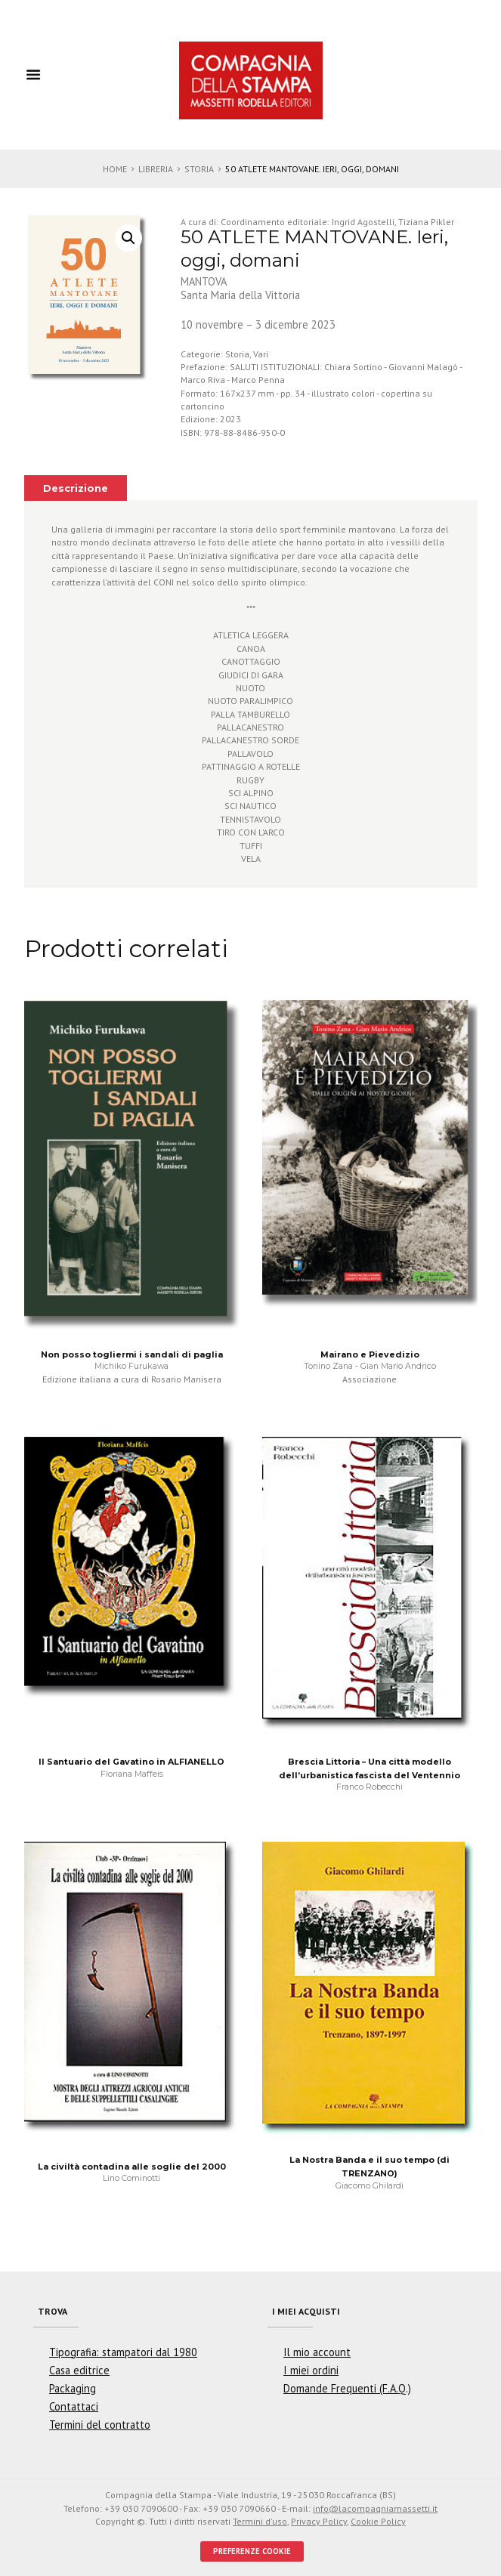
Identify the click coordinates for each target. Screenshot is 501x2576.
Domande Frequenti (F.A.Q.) (347, 2388)
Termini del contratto (99, 2424)
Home (115, 169)
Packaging (72, 2388)
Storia (199, 169)
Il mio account (317, 2352)
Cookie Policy (378, 2521)
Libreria (155, 169)
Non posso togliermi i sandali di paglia (132, 1354)
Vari (260, 354)
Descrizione (75, 488)
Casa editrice (79, 2370)
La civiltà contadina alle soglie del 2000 (132, 2166)
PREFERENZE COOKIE (252, 2551)
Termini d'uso (260, 2521)
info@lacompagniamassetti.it (375, 2508)
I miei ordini (311, 2370)
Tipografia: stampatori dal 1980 (123, 2352)
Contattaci (73, 2406)
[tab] (76, 488)
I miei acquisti (306, 2311)
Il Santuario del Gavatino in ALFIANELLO (131, 1761)
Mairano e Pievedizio (369, 1354)
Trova (52, 2311)
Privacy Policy (319, 2521)
